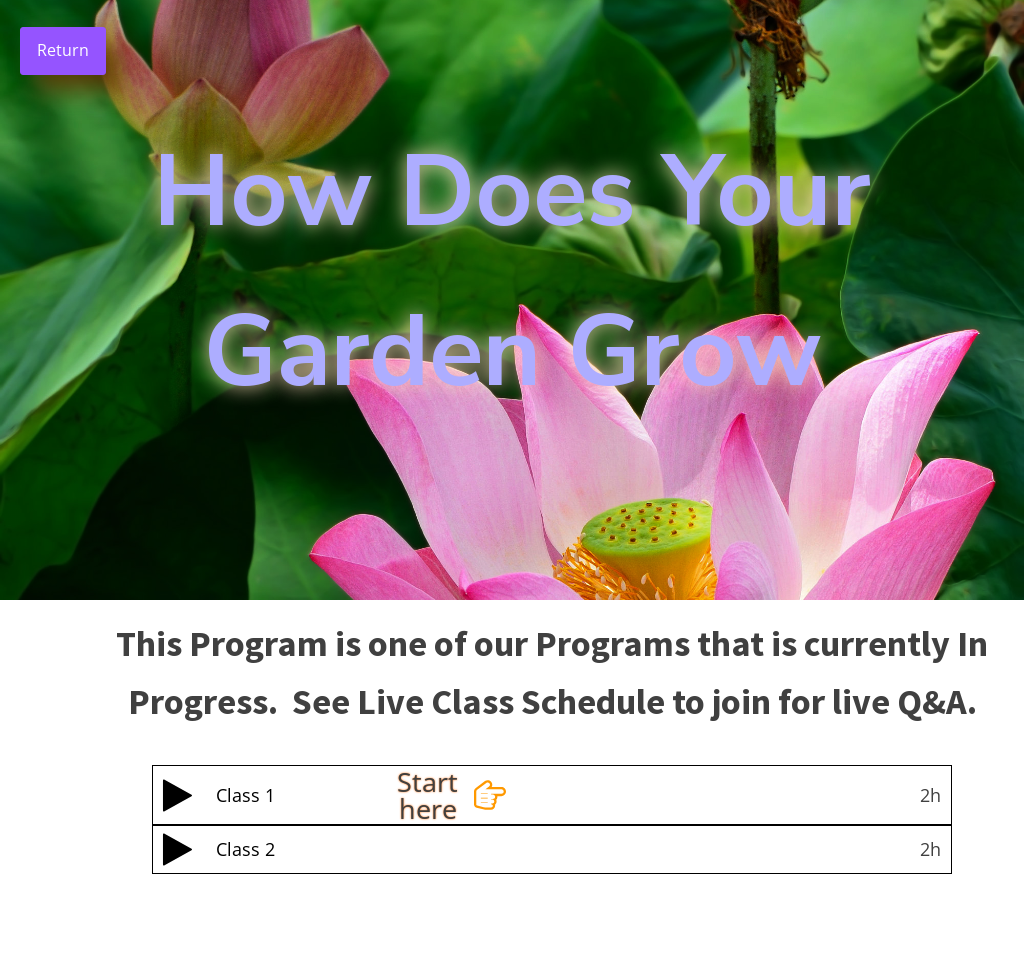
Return (63, 50)
